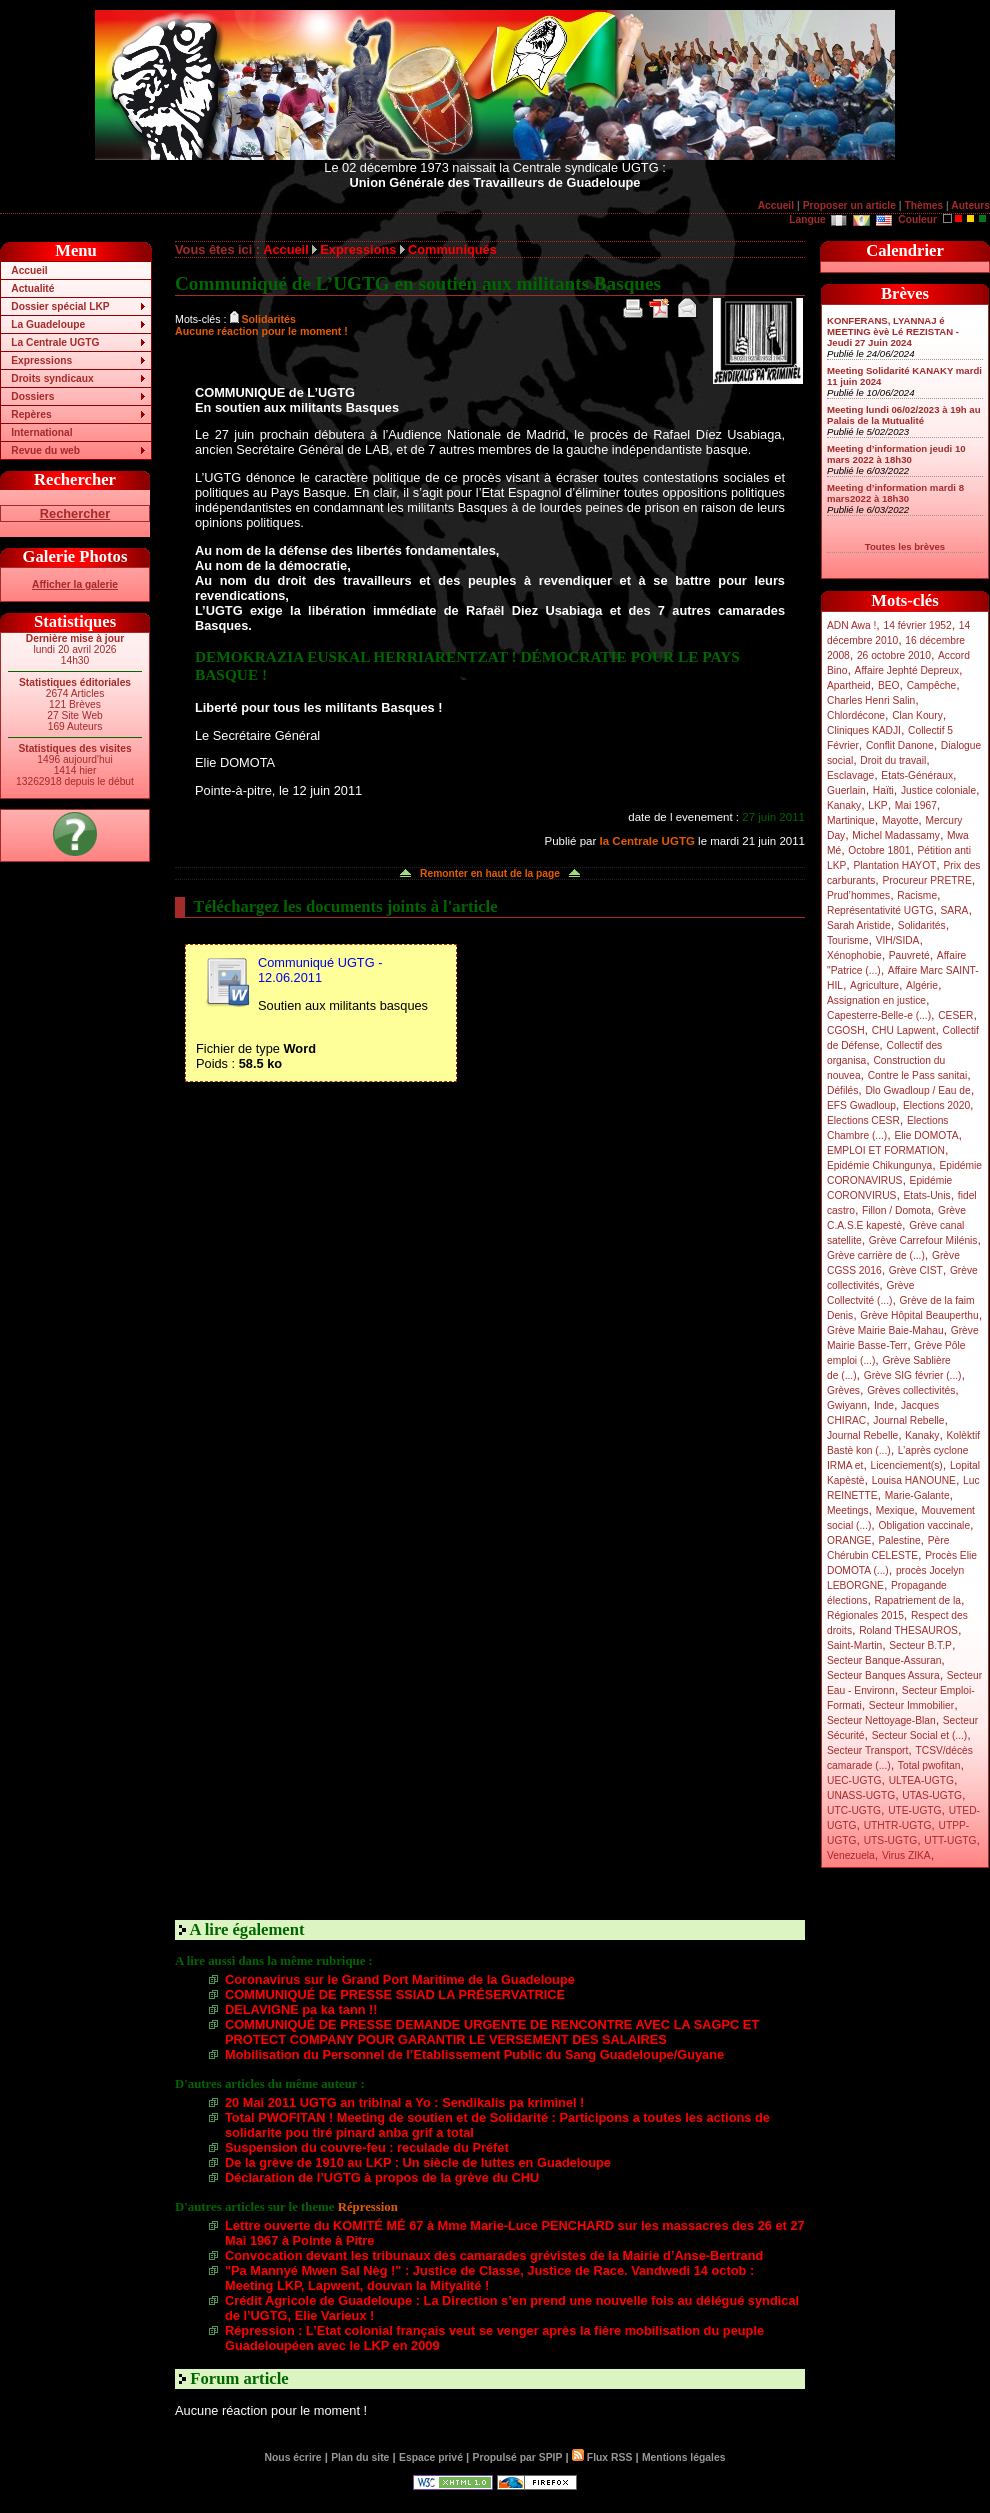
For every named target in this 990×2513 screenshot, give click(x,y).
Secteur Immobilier (911, 1705)
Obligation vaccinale (924, 1525)
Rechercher (75, 513)
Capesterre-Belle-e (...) (879, 1015)
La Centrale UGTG (55, 342)
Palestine (899, 1540)
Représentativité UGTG (880, 910)
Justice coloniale (938, 790)
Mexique (895, 1510)
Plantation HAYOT (894, 865)
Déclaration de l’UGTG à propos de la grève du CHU (382, 2177)
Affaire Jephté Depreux (907, 670)
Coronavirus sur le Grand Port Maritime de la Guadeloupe (400, 1979)
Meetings (848, 1510)
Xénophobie (854, 955)
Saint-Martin (854, 1645)
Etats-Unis (927, 1195)
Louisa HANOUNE (914, 1480)
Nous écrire (293, 2457)
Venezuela (851, 1855)
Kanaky (844, 805)
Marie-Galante (917, 1495)
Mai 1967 (916, 805)
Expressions (41, 360)
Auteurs (970, 205)
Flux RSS (602, 2457)
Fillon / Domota (896, 1210)
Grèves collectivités (911, 1390)
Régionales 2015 (865, 1615)
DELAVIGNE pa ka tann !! (301, 2009)
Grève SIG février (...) (913, 1375)
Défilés (842, 1090)
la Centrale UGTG (647, 841)
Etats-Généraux (917, 775)
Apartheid (849, 685)
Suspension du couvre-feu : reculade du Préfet (367, 2147)
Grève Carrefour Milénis (923, 1240)
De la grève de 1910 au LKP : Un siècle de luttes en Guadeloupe (418, 2162)
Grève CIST (916, 1270)
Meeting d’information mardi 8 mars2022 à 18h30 (895, 493)
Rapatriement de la (918, 1600)
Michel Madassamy (896, 835)
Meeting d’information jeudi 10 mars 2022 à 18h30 (896, 454)
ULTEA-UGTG (921, 1780)
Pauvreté (909, 955)
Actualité (32, 288)
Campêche (932, 685)
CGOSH (846, 1030)
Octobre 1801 (879, 850)
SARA (955, 910)
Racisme (917, 895)
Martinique (851, 820)
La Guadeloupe (48, 324)
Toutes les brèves (905, 546)
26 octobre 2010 (894, 655)
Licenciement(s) (907, 1465)
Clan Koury (917, 715)
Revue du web (45, 450)
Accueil (776, 205)
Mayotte (900, 820)
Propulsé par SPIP (518, 2457)
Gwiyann (847, 1405)
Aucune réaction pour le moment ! (261, 331)
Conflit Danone (900, 745)
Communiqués (452, 249)
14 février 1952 (917, 625)
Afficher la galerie (75, 584)
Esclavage (850, 775)
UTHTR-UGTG (898, 1825)
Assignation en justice (876, 1000)
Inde (884, 1405)
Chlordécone (856, 715)
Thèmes (923, 205)
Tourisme (848, 940)
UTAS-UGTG (932, 1795)
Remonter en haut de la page (490, 873)
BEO (889, 685)
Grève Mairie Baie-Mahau (885, 1330)
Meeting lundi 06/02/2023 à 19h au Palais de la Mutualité (904, 415)
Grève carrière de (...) (876, 1255)
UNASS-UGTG (861, 1795)
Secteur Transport (867, 1750)
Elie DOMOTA (926, 1135)
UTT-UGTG (950, 1840)
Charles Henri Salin (871, 700)
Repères (31, 414)
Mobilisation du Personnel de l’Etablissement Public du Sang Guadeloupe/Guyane (474, 2054)
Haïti (883, 790)
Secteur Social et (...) (920, 1735)
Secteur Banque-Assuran (884, 1660)
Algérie (922, 985)
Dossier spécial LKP (60, 306)
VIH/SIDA (898, 940)
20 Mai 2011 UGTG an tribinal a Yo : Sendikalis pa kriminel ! (404, 2102)
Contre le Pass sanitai (918, 1075)
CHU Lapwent (904, 1030)
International (41, 432)
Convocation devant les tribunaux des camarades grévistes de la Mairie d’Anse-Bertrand (494, 2255)
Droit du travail (893, 760)
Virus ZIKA (906, 1855)
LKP (877, 805)
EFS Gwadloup (861, 1105)
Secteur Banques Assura (883, 1675)
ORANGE (849, 1540)
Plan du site (360, 2457)
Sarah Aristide (859, 925)
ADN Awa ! (851, 625)
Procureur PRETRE (926, 880)
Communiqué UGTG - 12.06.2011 (320, 970)
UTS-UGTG (890, 1840)
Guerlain (846, 790)
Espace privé (431, 2457)
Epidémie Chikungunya (879, 1165)
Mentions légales (683, 2457)
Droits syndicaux (52, 378)
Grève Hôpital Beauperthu (919, 1315)
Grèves (843, 1390)
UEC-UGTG (854, 1780)
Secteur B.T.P (920, 1645)
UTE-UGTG (914, 1810)
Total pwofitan (929, 1765)
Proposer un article (849, 205)
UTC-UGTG (854, 1810)
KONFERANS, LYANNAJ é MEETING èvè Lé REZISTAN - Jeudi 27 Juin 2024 (893, 331)
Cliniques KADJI (864, 730)
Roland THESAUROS (908, 1630)
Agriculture (874, 985)
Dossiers (32, 396)
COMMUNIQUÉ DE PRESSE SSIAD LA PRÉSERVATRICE (395, 1994)
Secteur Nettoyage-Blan (881, 1720)
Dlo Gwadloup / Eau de (917, 1090)
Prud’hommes (858, 895)
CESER (955, 1015)
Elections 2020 (936, 1105)
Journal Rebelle (908, 1420)
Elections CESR (863, 1120)
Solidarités (922, 925)
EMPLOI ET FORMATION (886, 1150)
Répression (368, 2207)
